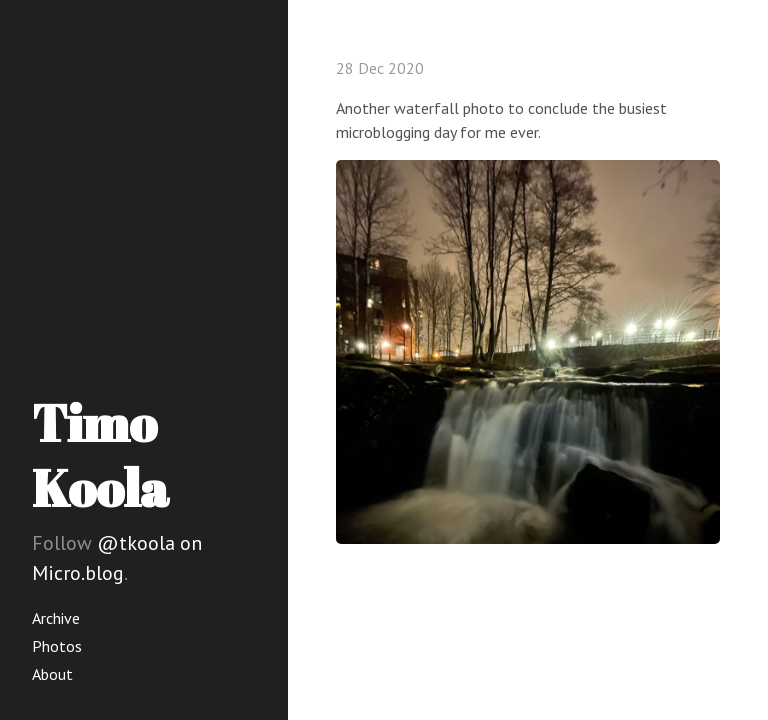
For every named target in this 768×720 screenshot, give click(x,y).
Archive (56, 618)
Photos (57, 646)
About (52, 674)
